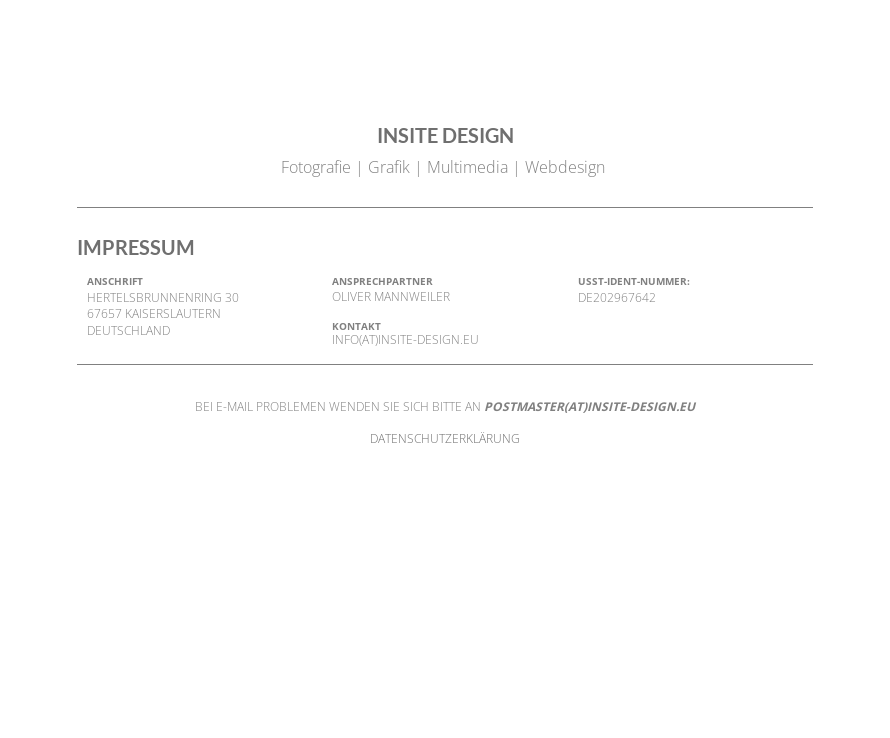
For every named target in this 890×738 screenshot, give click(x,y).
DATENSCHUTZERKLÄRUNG (445, 438)
